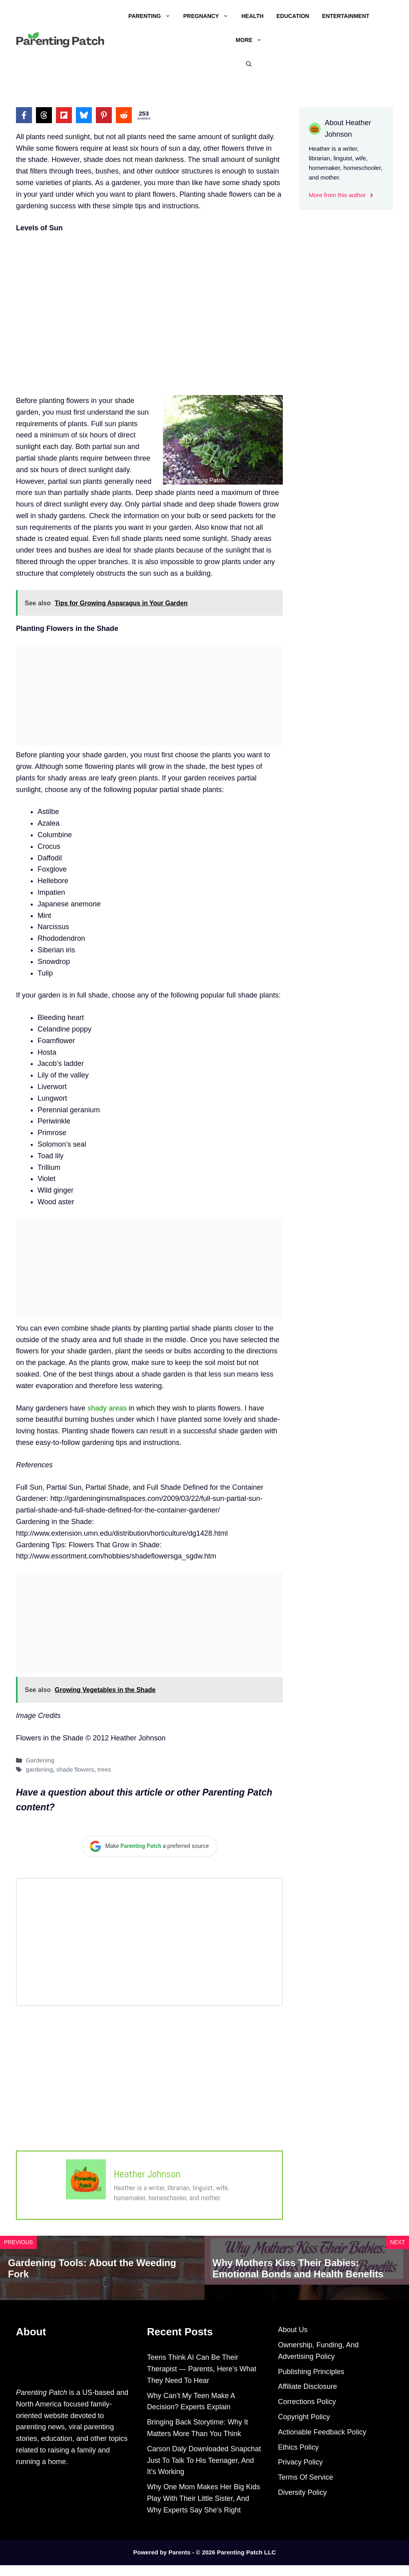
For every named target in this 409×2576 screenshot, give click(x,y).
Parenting (152, 16)
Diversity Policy (302, 2492)
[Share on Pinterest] (104, 115)
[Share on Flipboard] (64, 115)
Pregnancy (209, 16)
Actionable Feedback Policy (322, 2432)
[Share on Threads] (44, 115)
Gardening (40, 1760)
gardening (39, 1769)
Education (292, 16)
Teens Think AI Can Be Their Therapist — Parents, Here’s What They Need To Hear (201, 2368)
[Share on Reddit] (124, 115)
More (252, 40)
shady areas (107, 1408)
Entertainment (345, 16)
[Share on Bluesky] (84, 115)
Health (252, 16)
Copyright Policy (304, 2417)
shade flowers (75, 1769)
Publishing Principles (311, 2372)
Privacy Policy (300, 2462)
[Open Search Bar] (249, 64)
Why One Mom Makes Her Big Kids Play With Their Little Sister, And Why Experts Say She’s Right (203, 2498)
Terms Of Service (305, 2477)
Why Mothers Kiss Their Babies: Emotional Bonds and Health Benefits (297, 2268)
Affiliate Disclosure (307, 2386)
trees (104, 1769)
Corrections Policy (307, 2402)
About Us (293, 2330)
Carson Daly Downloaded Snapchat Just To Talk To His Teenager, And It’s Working (204, 2460)
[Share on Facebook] (24, 115)
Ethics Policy (298, 2447)
